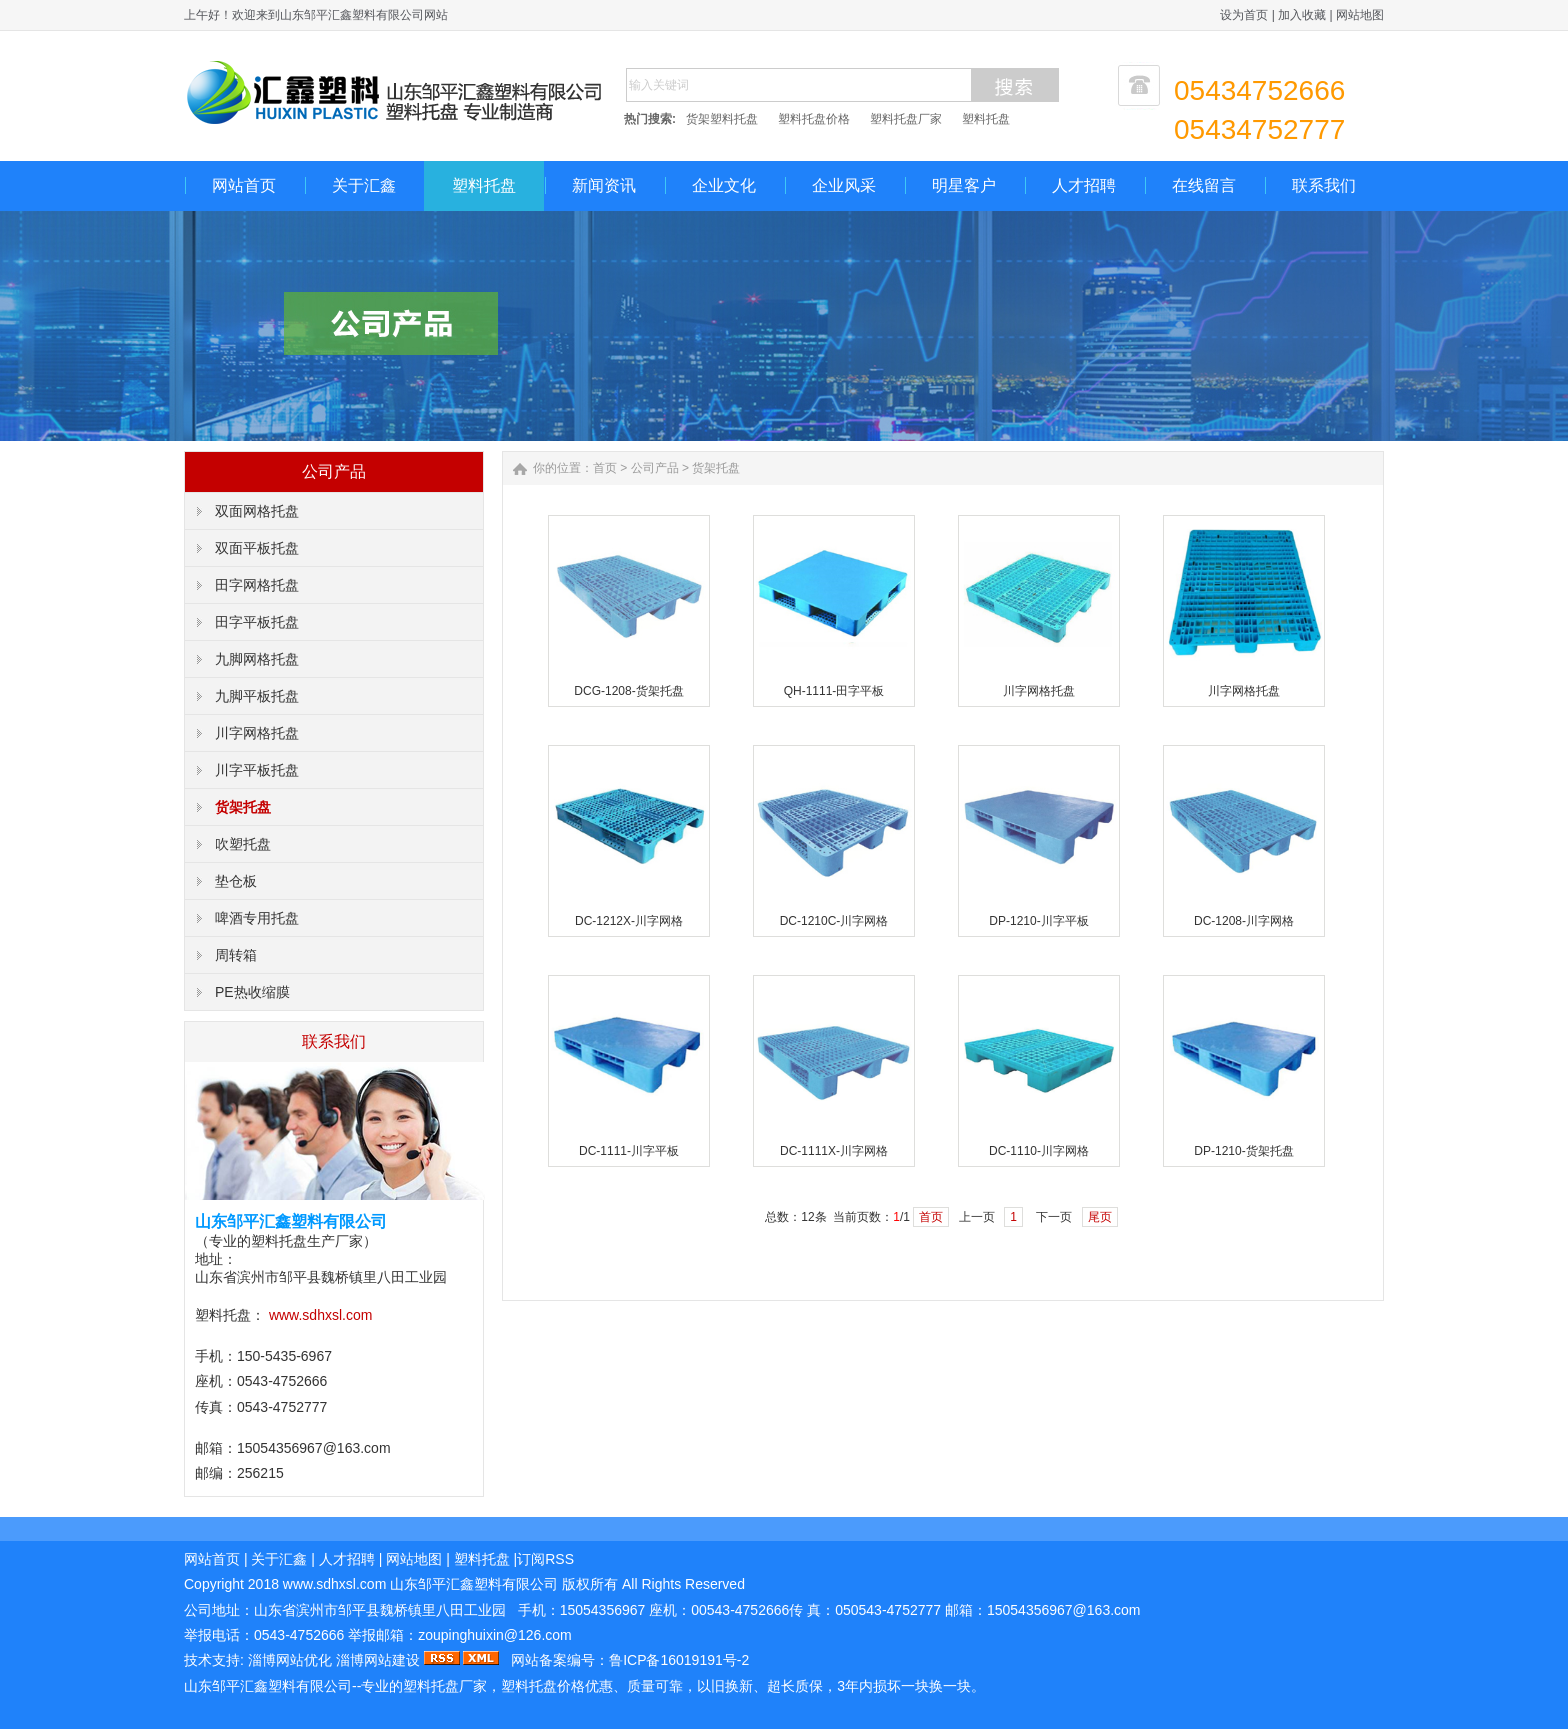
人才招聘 (1084, 185)
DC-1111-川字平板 (629, 1151)
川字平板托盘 (257, 770)
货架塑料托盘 (722, 119)
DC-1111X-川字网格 (834, 1151)
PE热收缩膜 (252, 992)
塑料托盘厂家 (906, 119)
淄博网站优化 (290, 1660)
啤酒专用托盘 (257, 918)
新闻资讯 (604, 185)
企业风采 (844, 185)
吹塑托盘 (243, 844)
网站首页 (244, 185)
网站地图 (1360, 15)
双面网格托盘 (257, 511)
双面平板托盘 (257, 548)
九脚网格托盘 (257, 659)
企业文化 (724, 185)
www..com (334, 1584)
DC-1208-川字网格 (1244, 921)
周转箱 (236, 955)
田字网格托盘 (257, 585)
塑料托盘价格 (814, 119)
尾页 (1100, 1217)
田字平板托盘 (257, 622)
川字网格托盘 (257, 733)
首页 (605, 468)
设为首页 (1244, 15)
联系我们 (1324, 185)
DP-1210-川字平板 (1038, 921)
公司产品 (655, 468)
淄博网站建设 (378, 1660)
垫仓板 (236, 881)
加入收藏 (1302, 15)
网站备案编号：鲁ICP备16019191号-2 (630, 1660)
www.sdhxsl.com (320, 1315)
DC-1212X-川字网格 (629, 921)
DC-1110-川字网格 (1039, 1151)
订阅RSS (545, 1559)
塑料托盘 (986, 119)
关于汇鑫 (364, 185)
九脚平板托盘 (257, 696)
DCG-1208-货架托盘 (628, 691)
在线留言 (1204, 185)
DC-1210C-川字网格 (834, 921)
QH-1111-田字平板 (834, 691)
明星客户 (964, 185)
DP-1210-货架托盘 (1243, 1151)
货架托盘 (243, 807)
